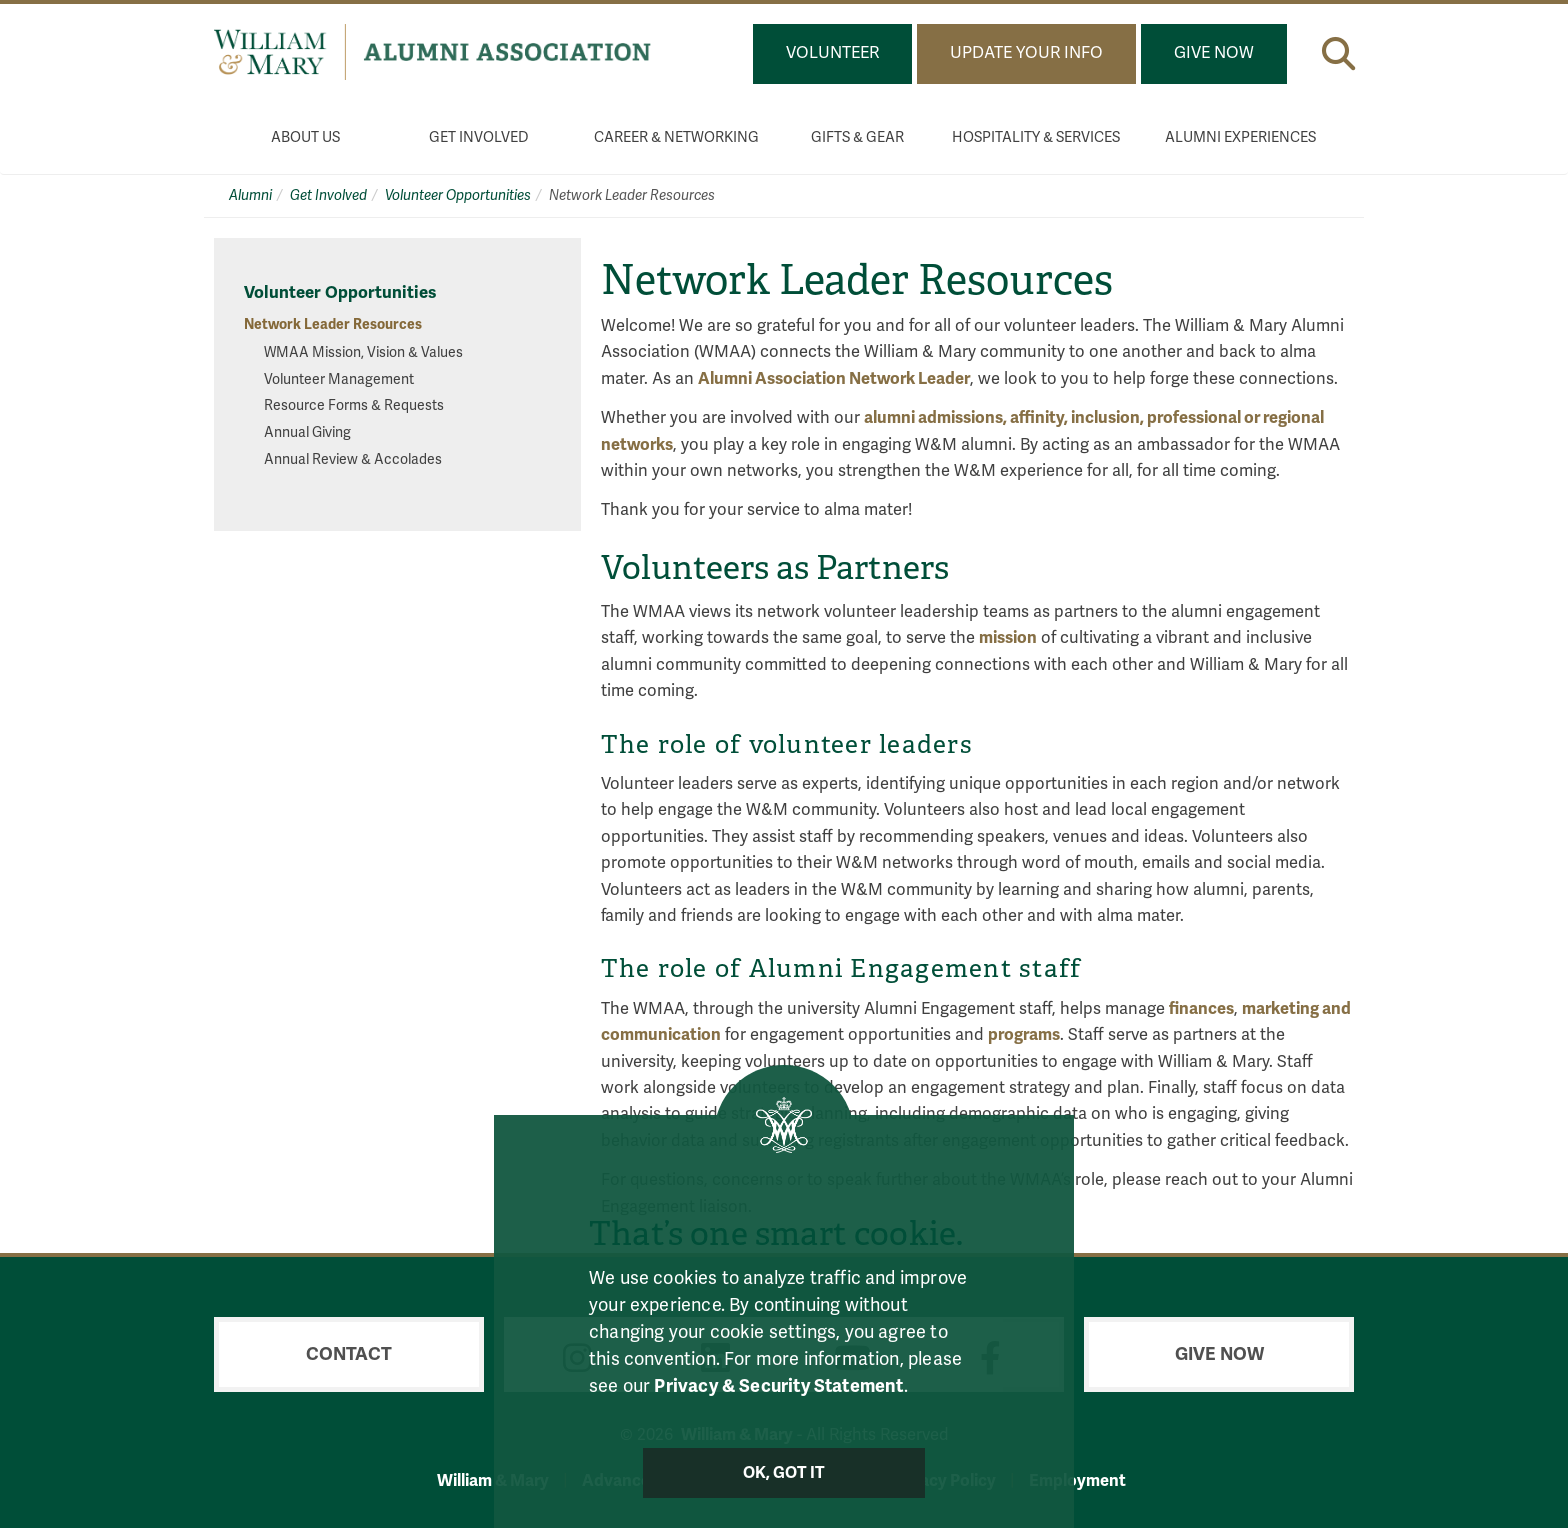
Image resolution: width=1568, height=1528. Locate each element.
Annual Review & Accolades (353, 459)
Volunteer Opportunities (458, 195)
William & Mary (493, 1480)
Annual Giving (307, 432)
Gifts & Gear (857, 137)
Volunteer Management (339, 379)
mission (1008, 637)
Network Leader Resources (333, 324)
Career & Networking (676, 137)
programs (1024, 1034)
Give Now (1214, 53)
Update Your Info (1026, 53)
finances (1201, 1008)
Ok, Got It (784, 1473)
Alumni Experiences (1240, 137)
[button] (1338, 53)
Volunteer (832, 53)
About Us (305, 137)
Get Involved (479, 137)
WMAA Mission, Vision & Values (363, 352)
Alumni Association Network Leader (834, 378)
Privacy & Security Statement (778, 1386)
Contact (349, 1354)
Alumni (250, 195)
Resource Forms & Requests (354, 405)
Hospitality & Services (1036, 137)
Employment (1077, 1480)
